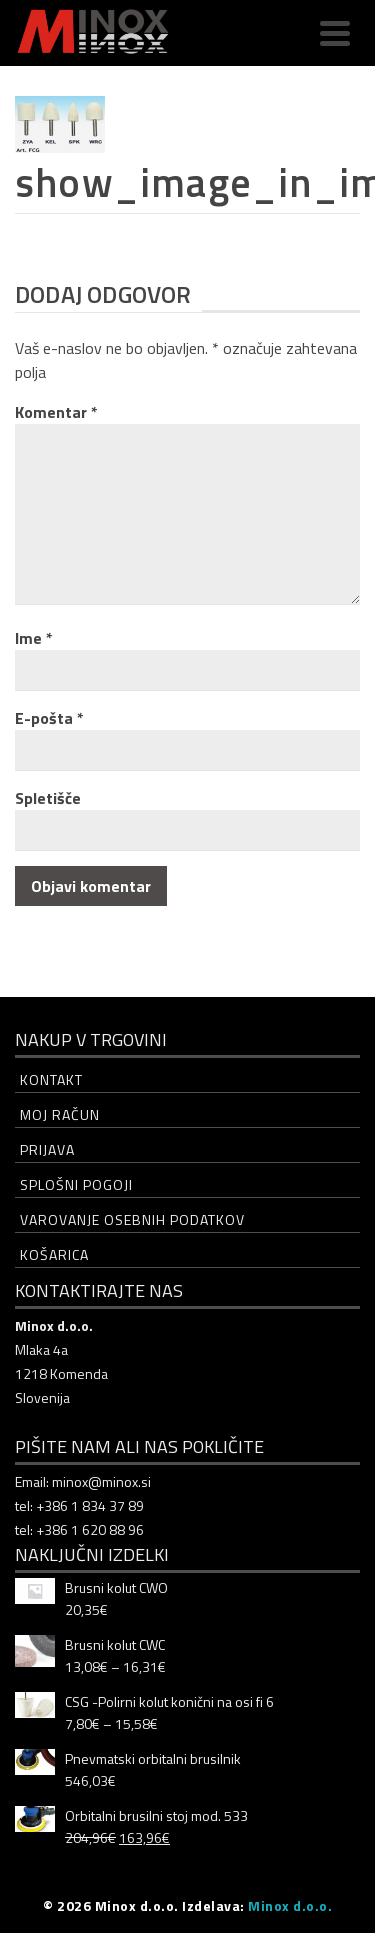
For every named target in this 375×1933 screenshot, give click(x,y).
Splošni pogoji (76, 1184)
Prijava (47, 1149)
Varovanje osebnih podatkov (132, 1219)
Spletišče (48, 798)
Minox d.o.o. (290, 1905)
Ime (34, 638)
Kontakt (51, 1079)
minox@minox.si (101, 1481)
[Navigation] (335, 33)
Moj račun (60, 1114)
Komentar (56, 412)
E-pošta (49, 718)
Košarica (54, 1254)
